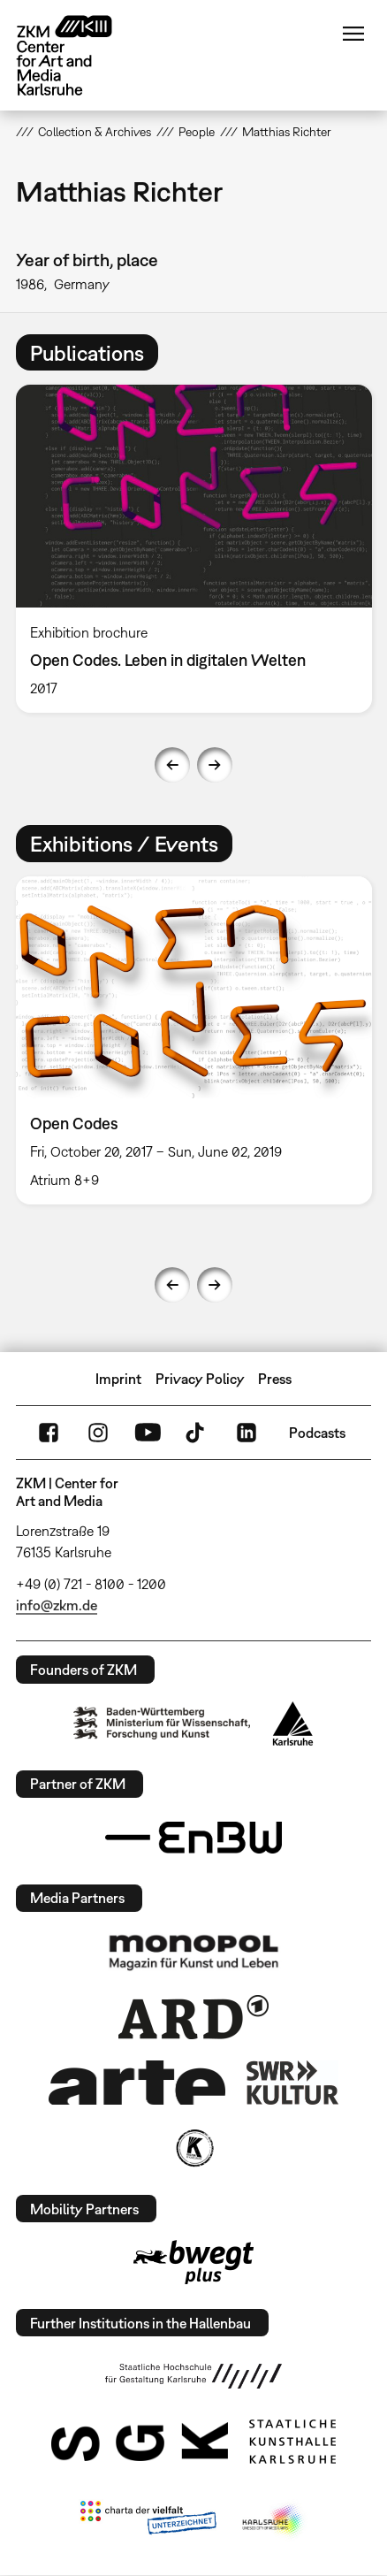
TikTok (197, 1432)
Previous (172, 765)
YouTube (147, 1432)
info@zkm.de (56, 1605)
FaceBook (48, 1432)
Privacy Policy (200, 1379)
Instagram (98, 1432)
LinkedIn (246, 1432)
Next (214, 765)
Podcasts (317, 1433)
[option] (194, 549)
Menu (353, 33)
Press (275, 1379)
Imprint (118, 1379)
